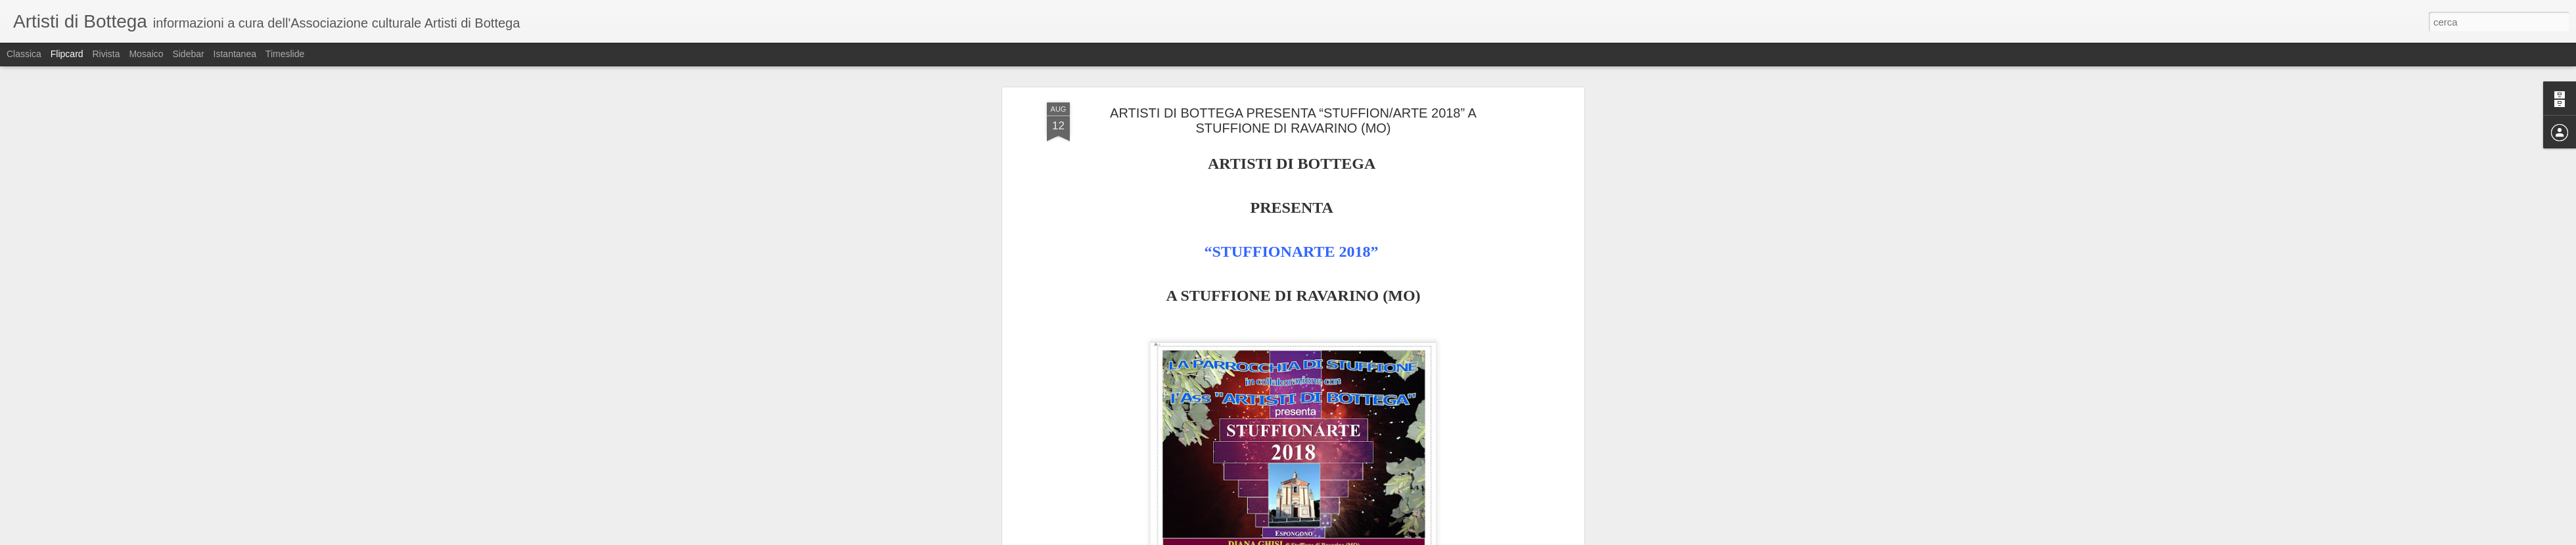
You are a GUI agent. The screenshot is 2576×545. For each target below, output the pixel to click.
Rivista (106, 54)
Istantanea (235, 54)
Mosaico (146, 54)
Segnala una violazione (1382, 538)
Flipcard (67, 54)
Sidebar (188, 54)
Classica (24, 54)
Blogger (1329, 538)
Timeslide (284, 54)
